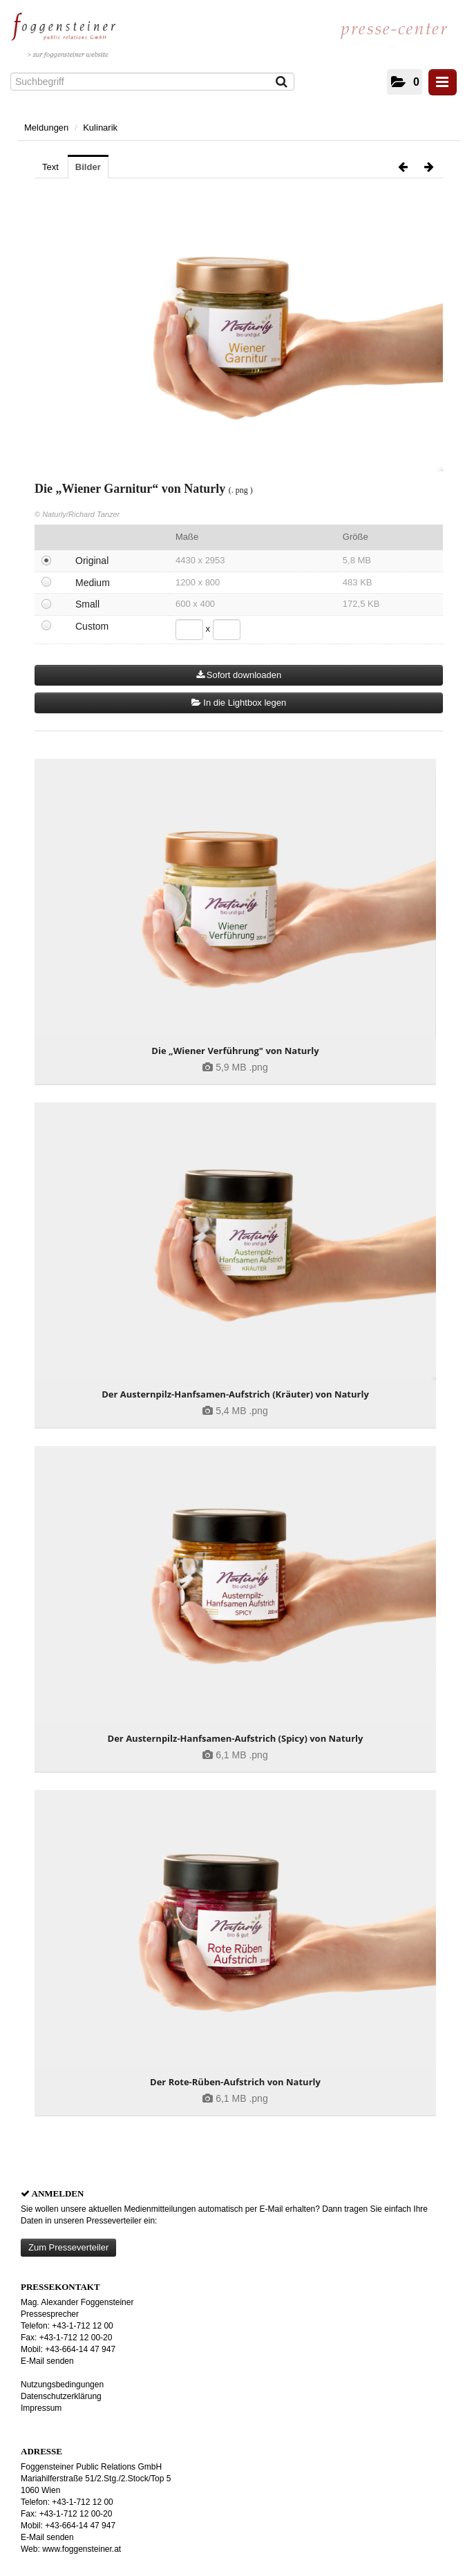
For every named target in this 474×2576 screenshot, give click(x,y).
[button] (404, 82)
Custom (91, 626)
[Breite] (189, 629)
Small (87, 604)
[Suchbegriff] (152, 82)
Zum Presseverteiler (68, 2247)
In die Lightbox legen (239, 702)
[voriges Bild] (402, 167)
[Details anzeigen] (235, 902)
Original (91, 560)
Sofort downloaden (238, 675)
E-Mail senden (47, 2361)
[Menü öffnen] (442, 82)
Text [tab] (50, 167)
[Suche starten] (282, 83)
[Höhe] (226, 629)
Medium (92, 582)
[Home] (67, 32)
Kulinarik (100, 127)
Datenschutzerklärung (61, 2396)
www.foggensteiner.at (81, 2549)
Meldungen (46, 127)
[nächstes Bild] (429, 167)
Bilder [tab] (88, 167)
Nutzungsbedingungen (62, 2384)
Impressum (41, 2408)
